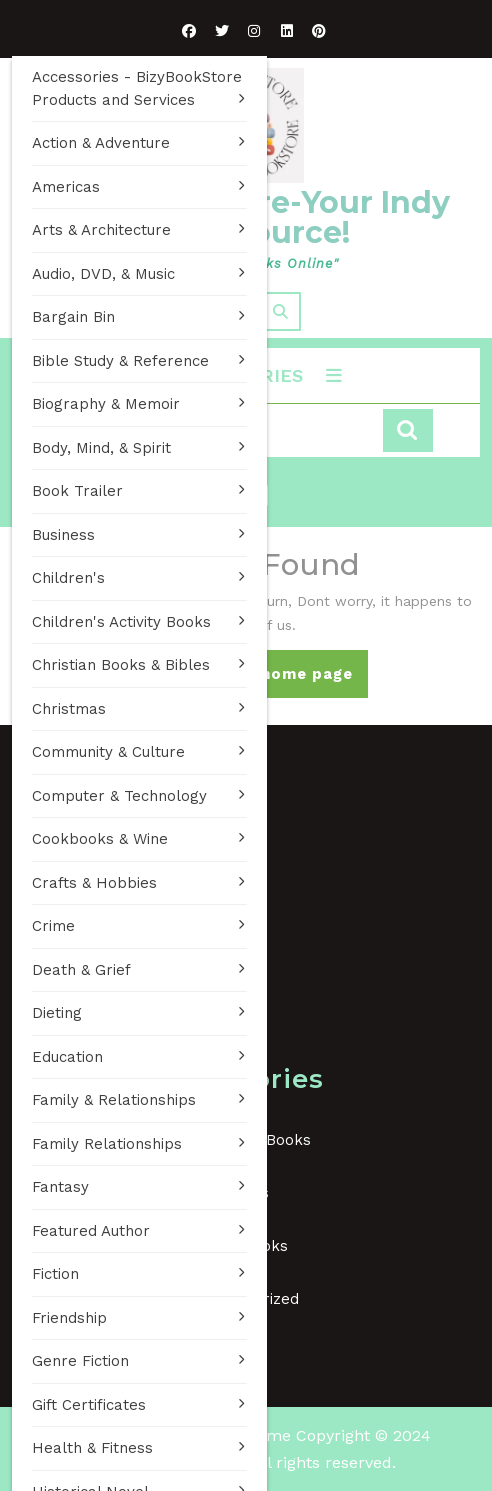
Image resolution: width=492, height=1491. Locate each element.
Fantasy (60, 1187)
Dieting (57, 1013)
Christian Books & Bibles (121, 665)
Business (63, 535)
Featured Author (91, 1231)
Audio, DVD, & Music (103, 274)
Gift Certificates (89, 1405)
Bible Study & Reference (120, 361)
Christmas (69, 709)
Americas (66, 187)
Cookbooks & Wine (100, 839)
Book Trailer (77, 491)
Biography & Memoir (106, 404)
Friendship (69, 1318)
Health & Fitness (92, 1448)
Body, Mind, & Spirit (101, 448)
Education (67, 1057)
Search (408, 430)
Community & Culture (108, 752)
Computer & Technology (119, 796)
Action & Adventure (101, 143)
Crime (53, 926)
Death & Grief (81, 970)
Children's (68, 578)
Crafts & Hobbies (94, 883)
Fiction (55, 1274)
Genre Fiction (80, 1361)
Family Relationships (107, 1144)
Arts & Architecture (101, 230)
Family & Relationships (114, 1100)
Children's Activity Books (121, 622)
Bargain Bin (73, 317)
